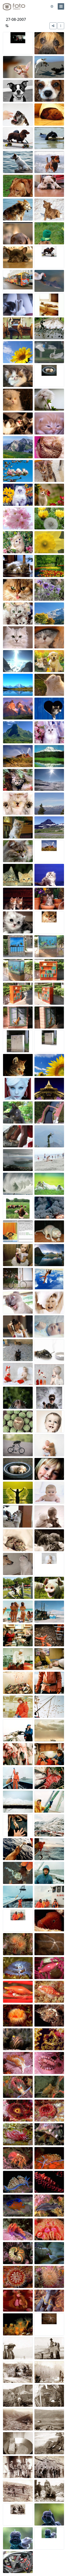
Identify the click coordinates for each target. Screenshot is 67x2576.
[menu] (61, 6)
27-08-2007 (16, 19)
